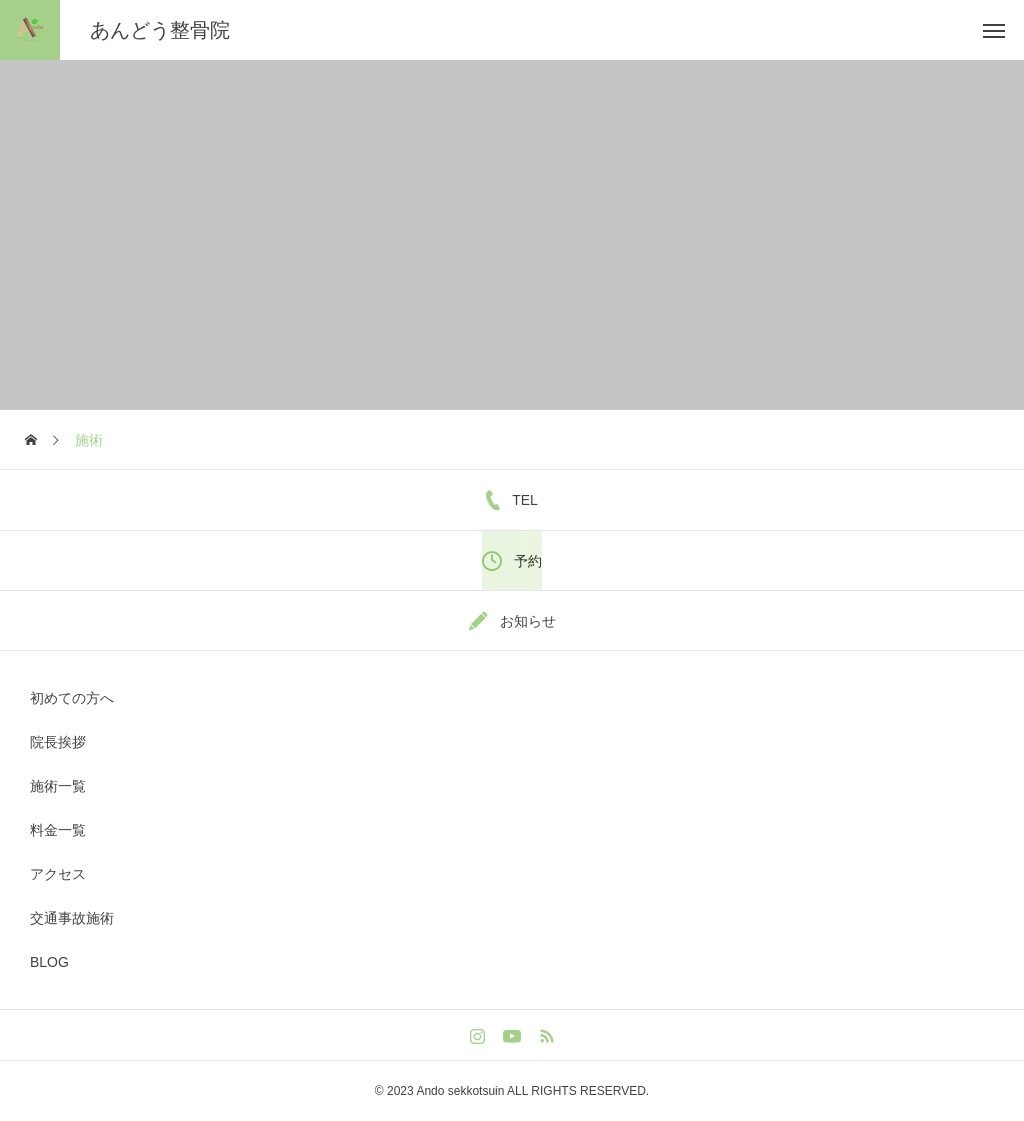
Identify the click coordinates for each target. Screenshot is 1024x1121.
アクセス (58, 874)
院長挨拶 (58, 742)
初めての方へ (72, 698)
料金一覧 (58, 830)
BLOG (49, 962)
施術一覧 (58, 786)
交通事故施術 (72, 918)
